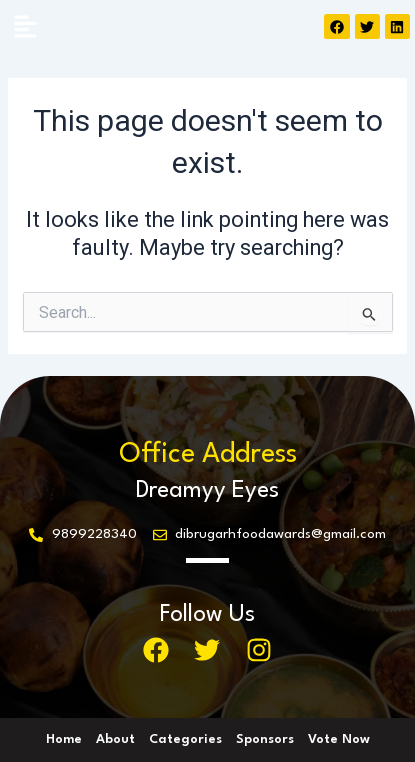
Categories (185, 739)
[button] (25, 28)
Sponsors (265, 739)
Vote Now (339, 739)
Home (64, 739)
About (115, 739)
